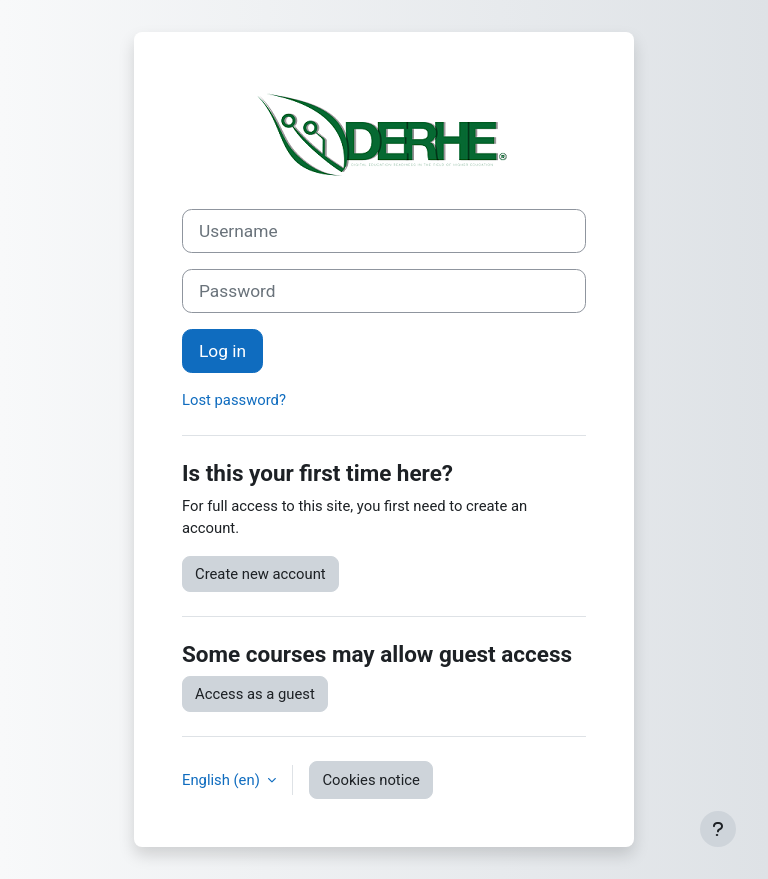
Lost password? (234, 400)
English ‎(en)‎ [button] (222, 780)
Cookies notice (370, 780)
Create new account (260, 574)
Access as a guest (255, 694)
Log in (222, 351)
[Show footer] (718, 829)
